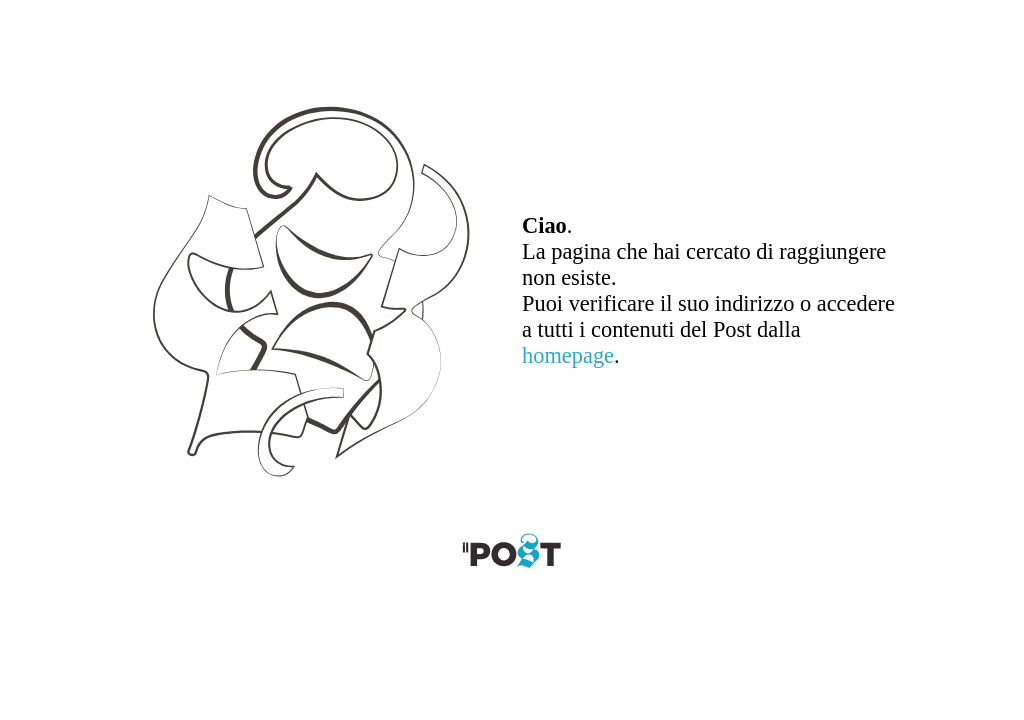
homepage (568, 355)
